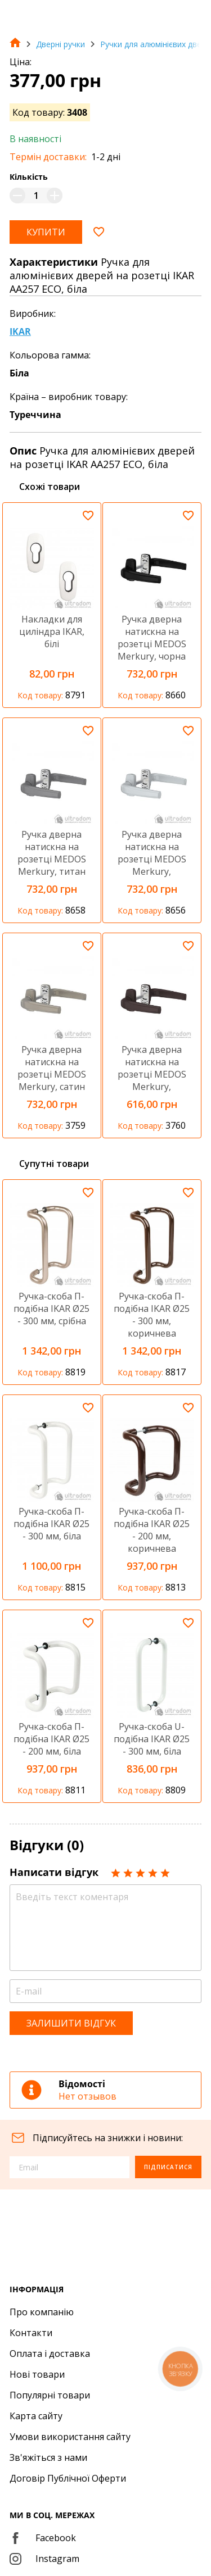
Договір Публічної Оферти (68, 2478)
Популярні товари (50, 2395)
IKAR (20, 331)
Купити (45, 232)
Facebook (43, 2538)
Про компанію (42, 2312)
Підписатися (168, 2167)
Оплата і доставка (50, 2353)
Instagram (44, 2558)
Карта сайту (36, 2416)
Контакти (31, 2333)
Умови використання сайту (70, 2436)
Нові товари (37, 2374)
